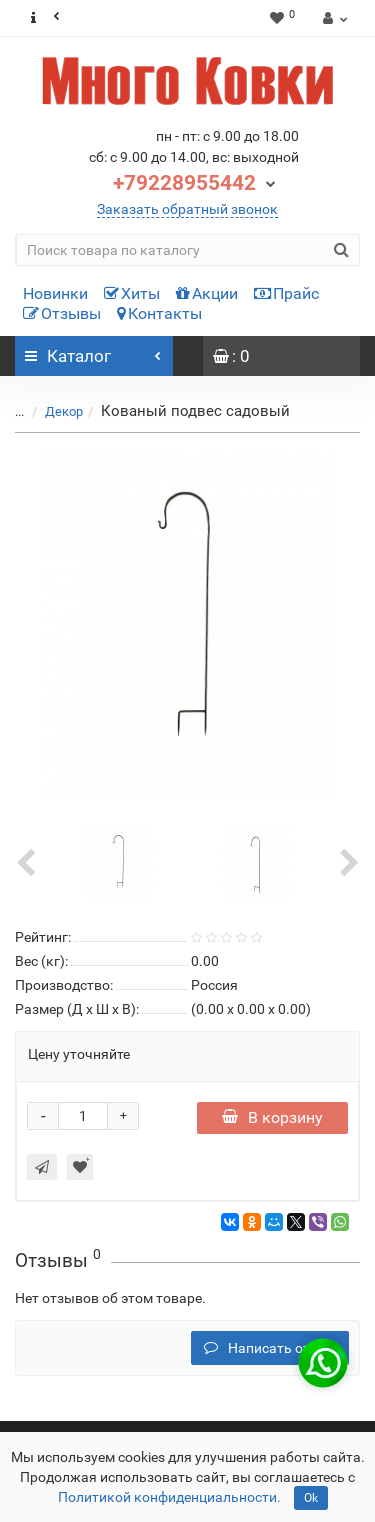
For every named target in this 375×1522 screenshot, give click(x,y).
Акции (207, 293)
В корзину (272, 1117)
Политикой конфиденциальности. (169, 1497)
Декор (64, 411)
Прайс (286, 293)
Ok (311, 1498)
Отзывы (62, 313)
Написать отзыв (270, 1348)
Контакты (159, 313)
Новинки (55, 293)
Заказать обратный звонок (187, 209)
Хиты (132, 293)
